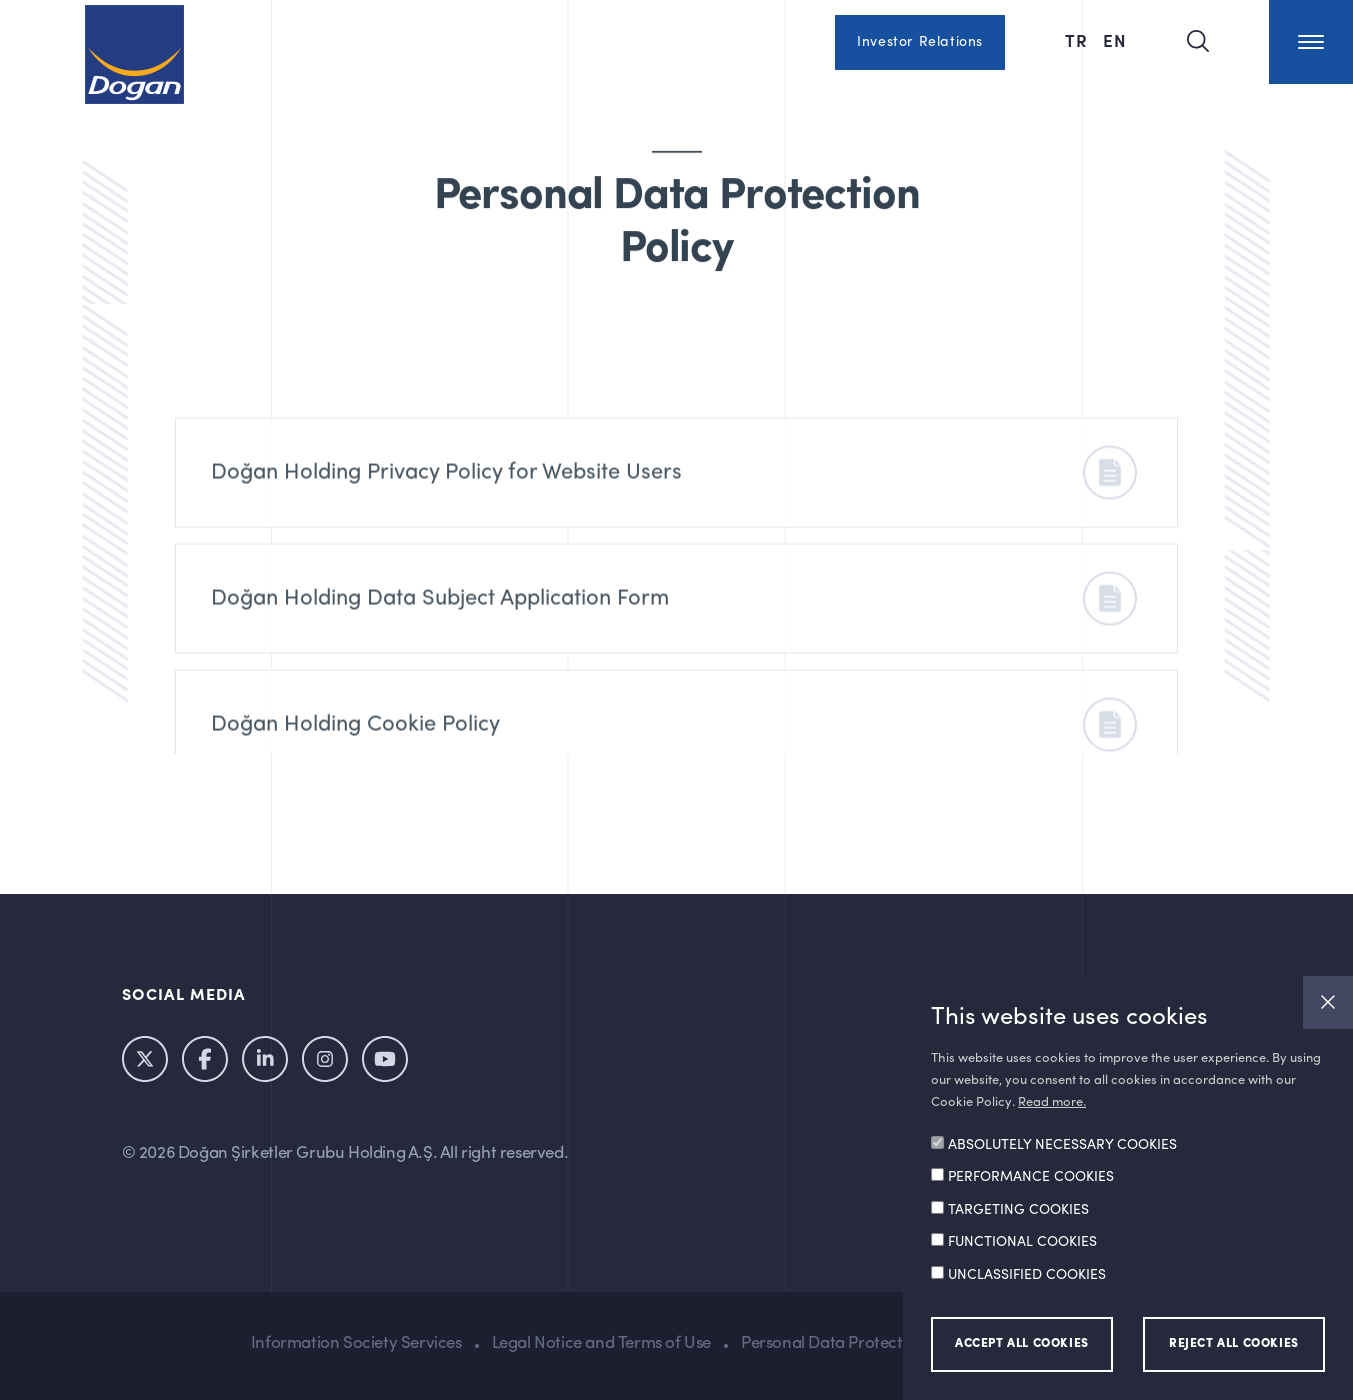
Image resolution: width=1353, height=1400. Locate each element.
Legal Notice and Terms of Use (601, 1343)
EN (1115, 40)
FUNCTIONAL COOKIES (1022, 1242)
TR (1079, 40)
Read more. (1052, 1102)
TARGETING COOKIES (1018, 1210)
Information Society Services (356, 1343)
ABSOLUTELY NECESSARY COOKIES (1062, 1145)
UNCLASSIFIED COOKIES (1027, 1275)
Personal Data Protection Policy (857, 1343)
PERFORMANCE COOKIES (1031, 1177)
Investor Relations (920, 42)
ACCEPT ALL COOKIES (1022, 1344)
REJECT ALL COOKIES (1234, 1344)
